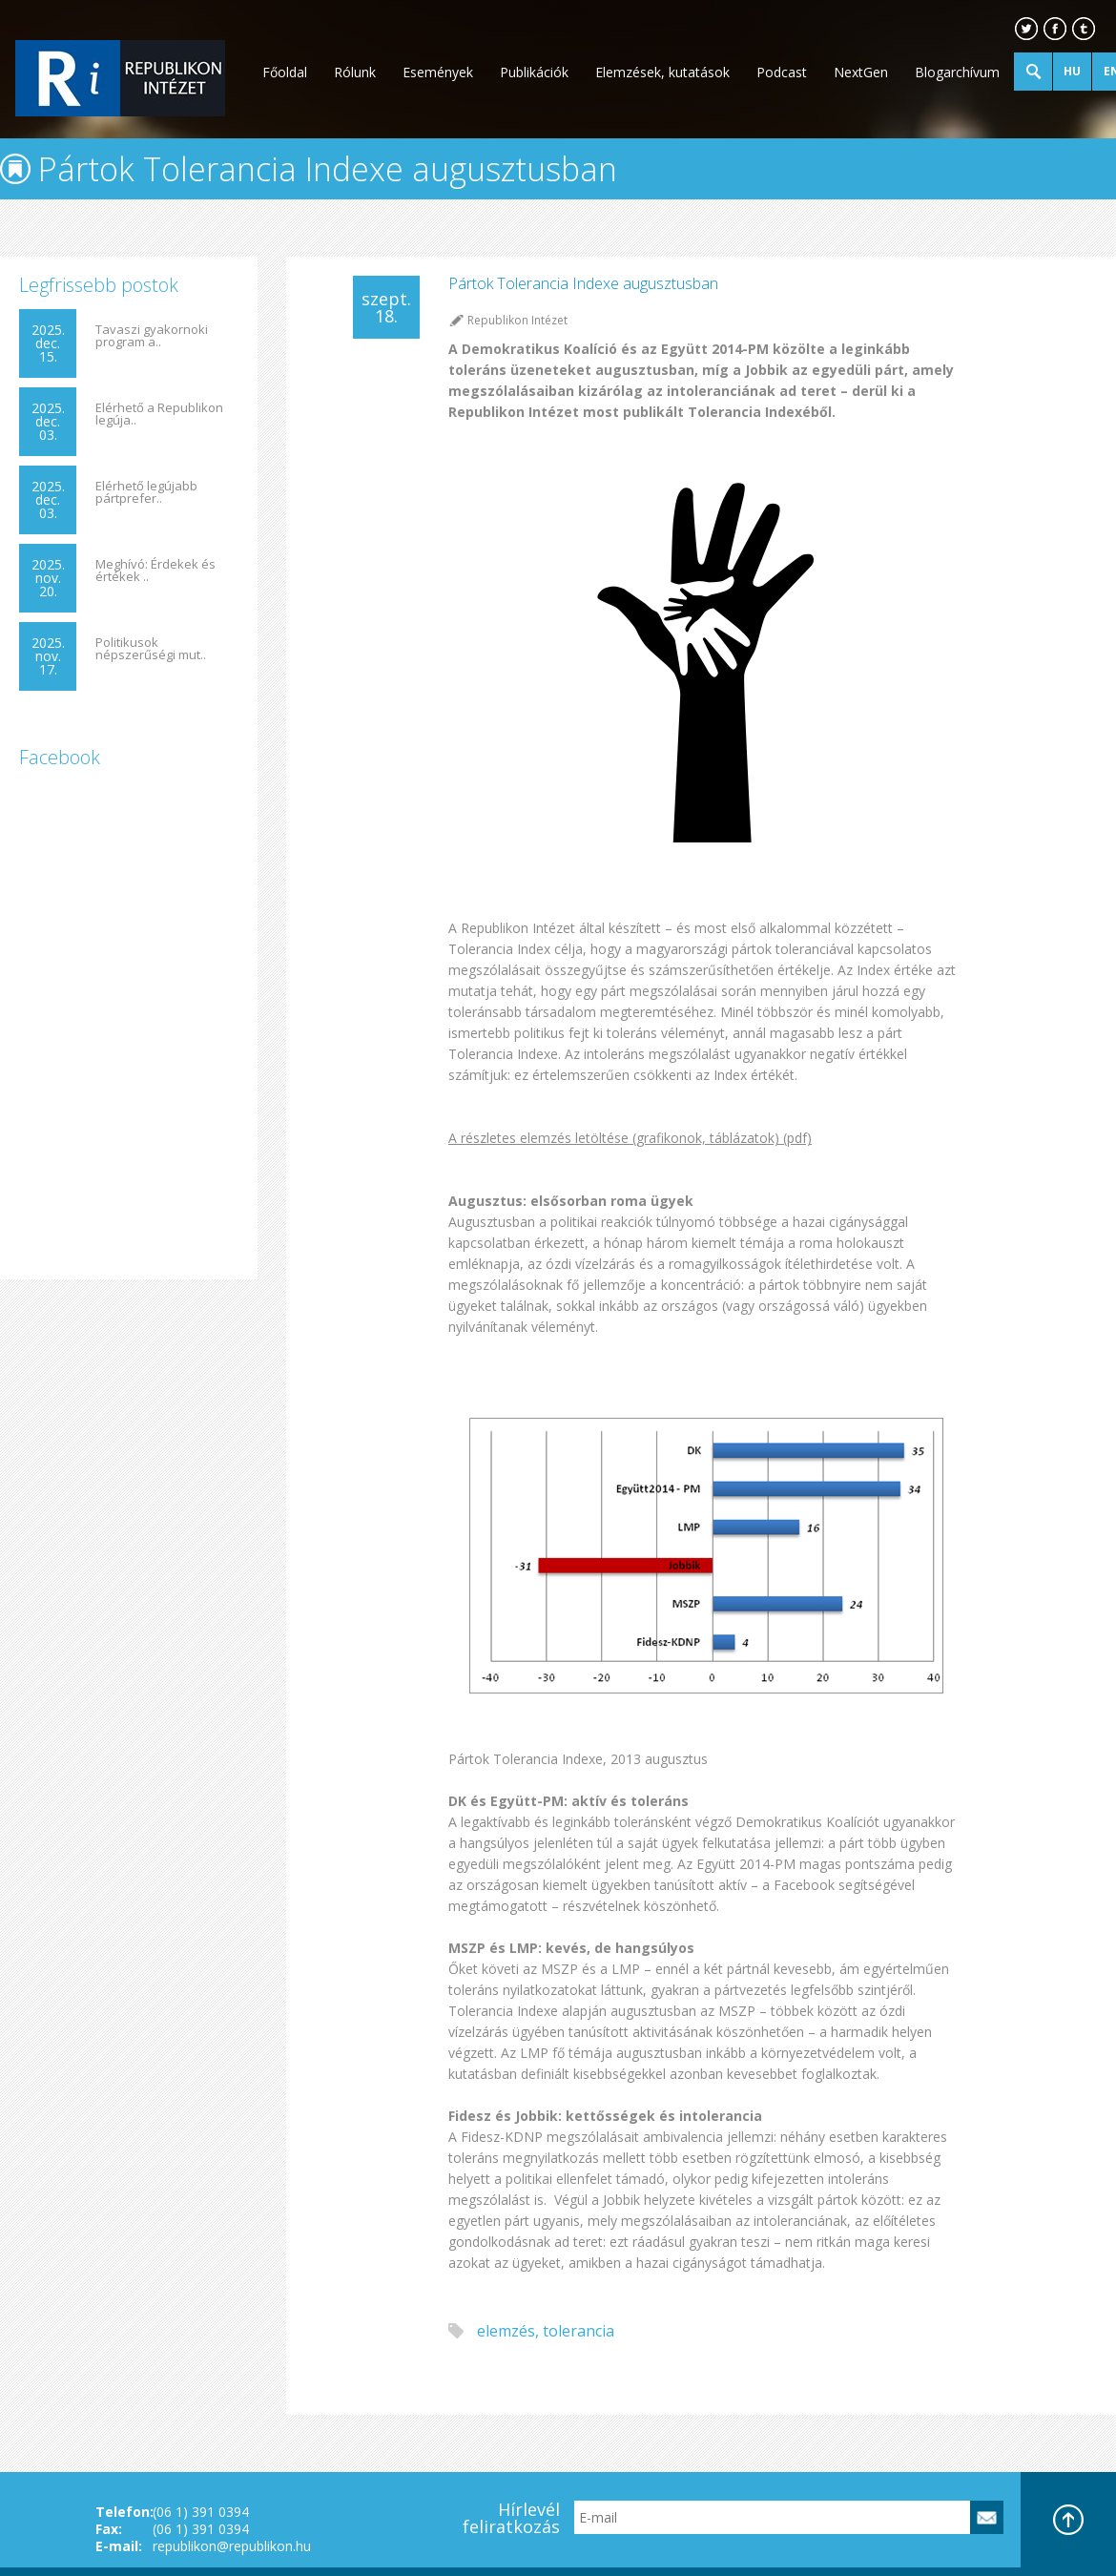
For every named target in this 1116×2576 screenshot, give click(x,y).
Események (438, 72)
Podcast (781, 72)
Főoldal (284, 72)
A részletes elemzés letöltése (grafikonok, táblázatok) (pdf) (630, 1138)
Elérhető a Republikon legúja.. (159, 414)
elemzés (506, 2330)
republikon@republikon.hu (232, 2546)
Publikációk (534, 72)
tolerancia (578, 2330)
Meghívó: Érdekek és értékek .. (155, 570)
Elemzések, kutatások (662, 72)
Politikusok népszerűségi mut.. (150, 648)
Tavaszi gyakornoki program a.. (151, 335)
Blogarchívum (957, 72)
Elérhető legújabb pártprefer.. (146, 492)
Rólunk (355, 72)
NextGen (861, 72)
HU (1072, 71)
